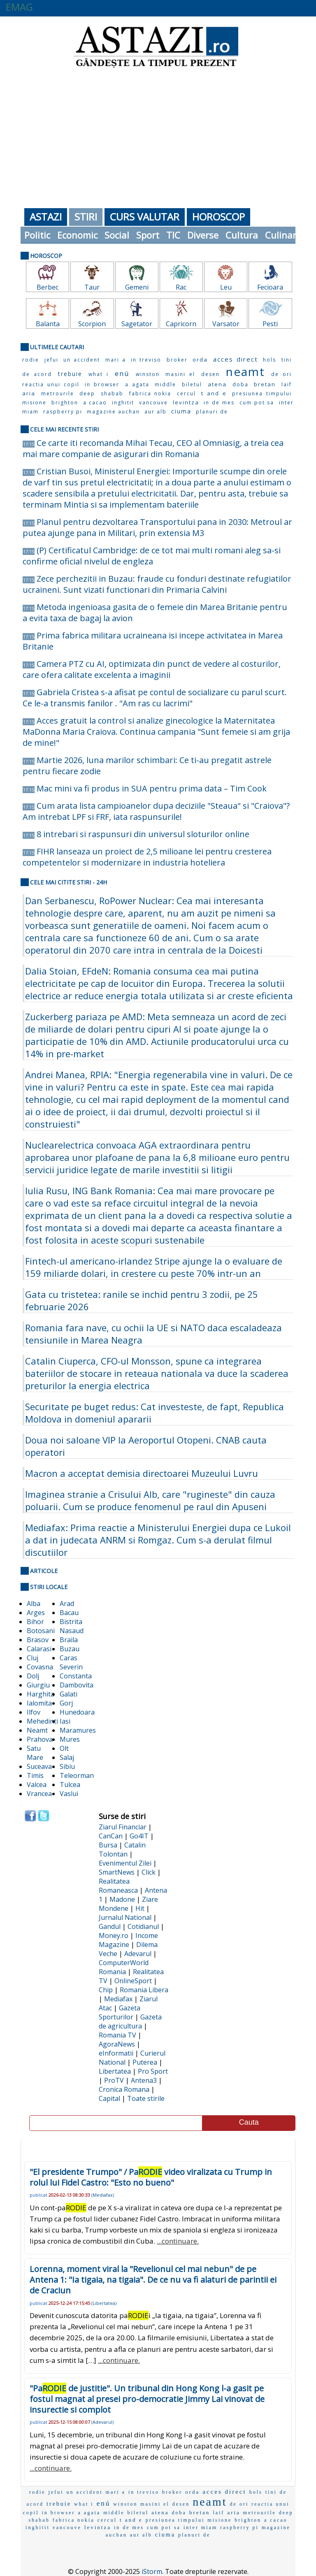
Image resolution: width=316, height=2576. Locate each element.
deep (87, 393)
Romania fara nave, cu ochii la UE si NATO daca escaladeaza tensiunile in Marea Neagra (153, 1333)
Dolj (33, 1675)
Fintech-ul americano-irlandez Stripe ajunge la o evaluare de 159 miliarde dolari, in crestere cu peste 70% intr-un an (153, 1267)
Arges (36, 1612)
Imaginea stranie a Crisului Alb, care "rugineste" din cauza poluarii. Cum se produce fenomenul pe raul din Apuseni (150, 1500)
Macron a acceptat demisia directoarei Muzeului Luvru (141, 1473)
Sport (147, 235)
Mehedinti (42, 1721)
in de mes (219, 402)
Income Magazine (128, 1940)
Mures (70, 1739)
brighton (64, 402)
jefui (51, 359)
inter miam (200, 2527)
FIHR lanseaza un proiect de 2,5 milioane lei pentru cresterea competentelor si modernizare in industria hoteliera (147, 857)
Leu (226, 287)
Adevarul (137, 1953)
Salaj (67, 1757)
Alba (33, 1603)
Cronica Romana (124, 2089)
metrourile (57, 393)
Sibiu (67, 1766)
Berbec (47, 287)
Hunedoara (77, 1712)
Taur (92, 287)
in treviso (146, 359)
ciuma (181, 411)
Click (149, 1872)
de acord (37, 374)
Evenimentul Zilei (125, 1863)
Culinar (280, 235)
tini (286, 359)
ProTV (114, 2080)
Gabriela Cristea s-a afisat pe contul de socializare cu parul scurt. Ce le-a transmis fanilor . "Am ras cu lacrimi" (155, 698)
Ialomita (39, 1703)
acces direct (235, 359)
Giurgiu (38, 1684)
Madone (122, 1899)
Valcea (36, 1784)
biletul (192, 384)
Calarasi (39, 1648)
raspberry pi (62, 411)
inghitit (123, 402)
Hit (139, 1908)
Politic (37, 235)
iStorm (152, 2571)
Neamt (37, 1730)
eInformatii (116, 2053)
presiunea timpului (262, 393)
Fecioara (270, 287)
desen (210, 374)
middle (165, 384)
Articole (44, 1571)
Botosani (41, 1630)
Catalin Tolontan (122, 1849)
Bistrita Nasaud (72, 1626)
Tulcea (70, 1784)
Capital (109, 2098)
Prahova (40, 1739)
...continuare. (178, 2241)
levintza (186, 402)
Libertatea (115, 2071)
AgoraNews (117, 2044)
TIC (173, 235)
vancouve (153, 402)
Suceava (39, 1766)
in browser (102, 384)
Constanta (76, 1675)
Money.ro (113, 1935)
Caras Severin (71, 1662)
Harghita (40, 1694)
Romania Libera (144, 1989)
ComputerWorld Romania (124, 1967)
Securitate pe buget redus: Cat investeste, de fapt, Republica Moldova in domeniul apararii (154, 1412)
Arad (67, 1603)
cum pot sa (256, 402)
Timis (35, 1775)
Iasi (65, 1721)
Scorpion (92, 323)
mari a (115, 359)
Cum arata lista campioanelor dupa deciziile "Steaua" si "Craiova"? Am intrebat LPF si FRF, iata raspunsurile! (156, 811)
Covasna (40, 1666)
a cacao (95, 402)
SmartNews (117, 1872)
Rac (181, 287)
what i (98, 374)
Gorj (66, 1703)
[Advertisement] (158, 135)
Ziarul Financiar (122, 1826)
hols (269, 359)
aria (28, 393)
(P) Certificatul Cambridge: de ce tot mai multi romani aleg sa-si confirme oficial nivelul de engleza (152, 556)
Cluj (32, 1657)
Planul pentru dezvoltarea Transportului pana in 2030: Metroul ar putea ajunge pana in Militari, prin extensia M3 (157, 527)
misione (34, 402)
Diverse (202, 235)
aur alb (155, 411)
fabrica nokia (150, 393)
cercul (186, 393)
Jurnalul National (125, 1917)
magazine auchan (113, 411)
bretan (265, 384)
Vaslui (69, 1793)
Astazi (46, 216)
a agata (137, 384)
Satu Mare (35, 1753)
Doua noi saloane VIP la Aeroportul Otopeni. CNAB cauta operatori (146, 1446)
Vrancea (39, 1793)
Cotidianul (143, 1926)
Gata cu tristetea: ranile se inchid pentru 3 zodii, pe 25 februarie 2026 (141, 1300)
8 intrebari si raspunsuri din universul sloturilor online (143, 834)
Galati (68, 1694)
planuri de (212, 411)
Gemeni (137, 287)
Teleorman (77, 1775)
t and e (213, 393)
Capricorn (181, 323)
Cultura (241, 235)
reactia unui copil (50, 384)
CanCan (111, 1835)
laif (286, 384)
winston (148, 374)
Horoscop (218, 216)
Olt (64, 1748)
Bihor (35, 1621)
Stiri (85, 216)
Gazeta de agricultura (130, 2021)
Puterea (144, 2062)
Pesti (270, 323)
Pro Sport (153, 2071)
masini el (180, 374)
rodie (30, 359)
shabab (112, 393)
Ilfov (33, 1712)
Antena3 (144, 2080)
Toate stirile (146, 2098)
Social (117, 235)
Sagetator (136, 323)
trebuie (70, 374)
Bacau (69, 1612)
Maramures (78, 1730)
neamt (245, 371)
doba (240, 384)
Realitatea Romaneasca (118, 1886)
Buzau (69, 1648)
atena (217, 384)
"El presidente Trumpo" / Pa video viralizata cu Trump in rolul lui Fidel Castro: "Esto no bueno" (151, 2177)
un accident (81, 359)
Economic (77, 235)
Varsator (225, 323)
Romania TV (117, 2035)
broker (177, 359)
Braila (69, 1639)
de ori (281, 374)
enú (122, 373)
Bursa (108, 1845)
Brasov (38, 1639)
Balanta (48, 323)
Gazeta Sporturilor (119, 2012)
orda (200, 359)
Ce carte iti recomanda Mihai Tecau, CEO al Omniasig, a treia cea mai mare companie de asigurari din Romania (153, 448)
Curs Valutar (144, 216)
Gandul (110, 1926)
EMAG (19, 7)
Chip (106, 1989)
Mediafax (118, 1998)
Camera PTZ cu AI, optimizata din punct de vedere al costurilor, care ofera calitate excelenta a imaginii (152, 669)
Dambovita (76, 1684)
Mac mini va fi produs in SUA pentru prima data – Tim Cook (152, 788)
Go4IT (139, 1835)
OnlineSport (133, 1980)
